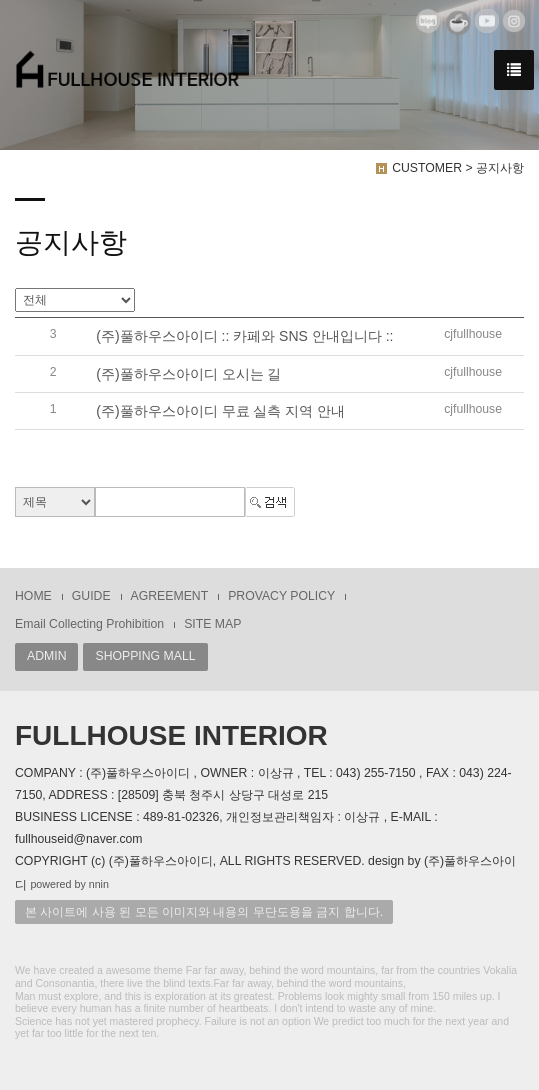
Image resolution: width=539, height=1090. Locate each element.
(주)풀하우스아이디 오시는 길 (188, 374)
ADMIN (46, 656)
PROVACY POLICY (281, 596)
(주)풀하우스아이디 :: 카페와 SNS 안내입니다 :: (244, 337)
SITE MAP (212, 624)
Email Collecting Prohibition (89, 624)
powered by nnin (69, 884)
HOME (33, 596)
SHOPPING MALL (145, 656)
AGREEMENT (170, 596)
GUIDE (91, 596)
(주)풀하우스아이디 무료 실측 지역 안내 (220, 411)
